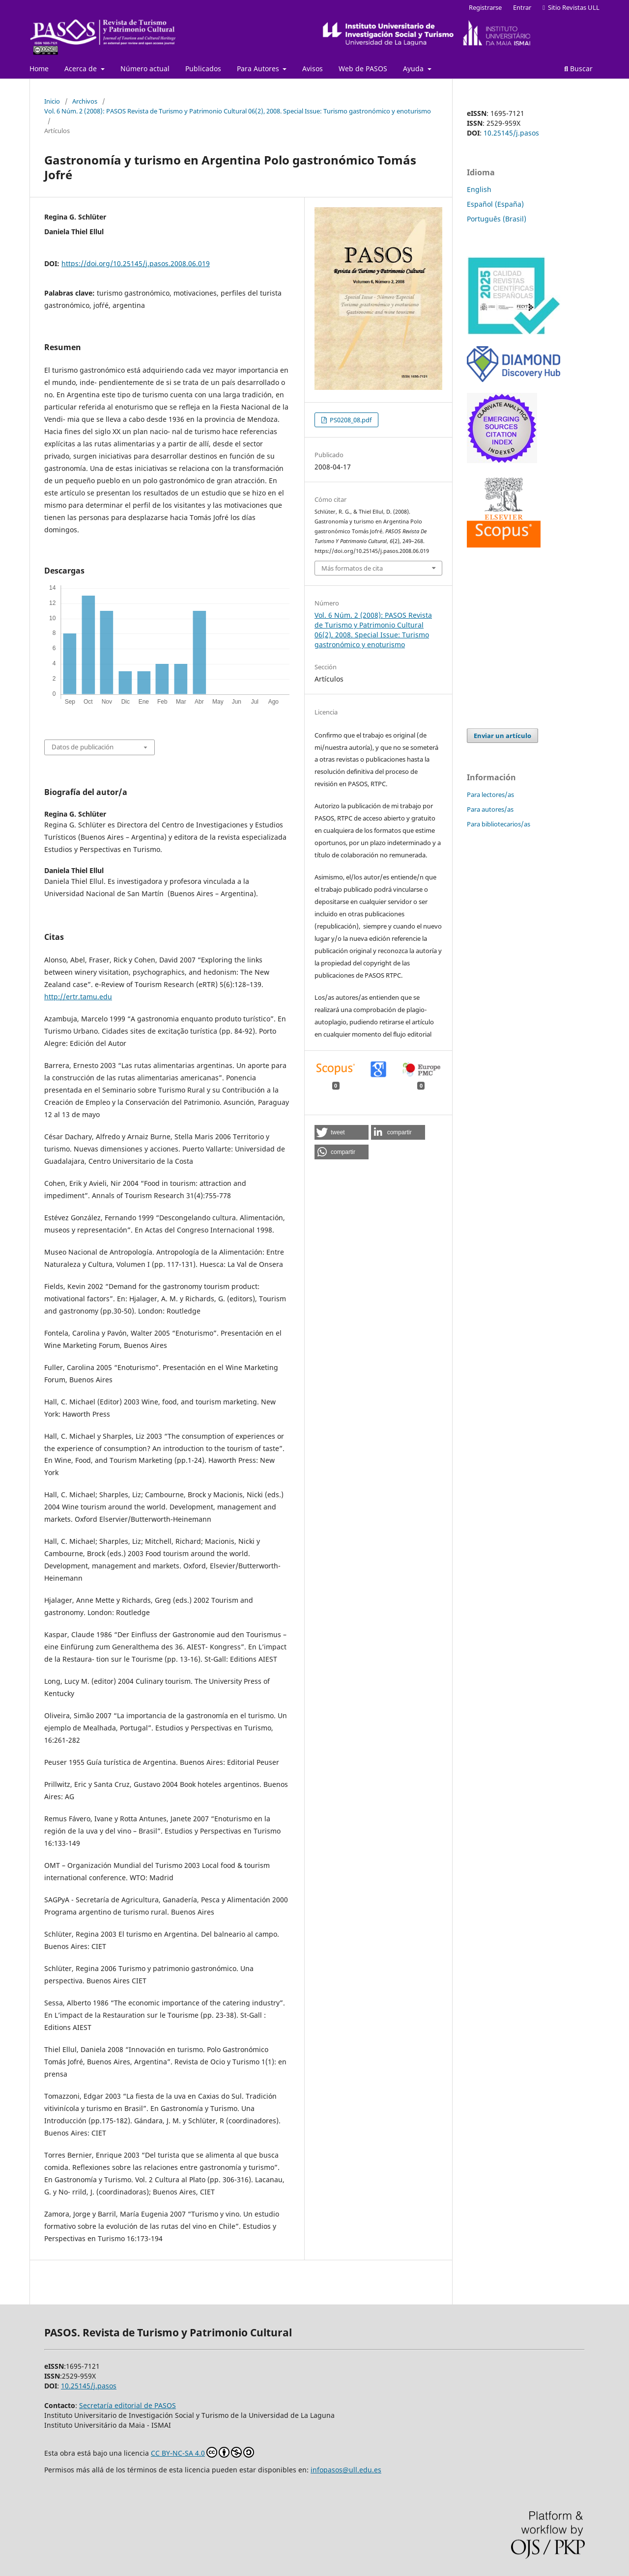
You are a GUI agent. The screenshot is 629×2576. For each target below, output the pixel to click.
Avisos (312, 68)
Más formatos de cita (352, 568)
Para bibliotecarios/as (498, 824)
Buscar (578, 68)
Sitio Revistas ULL (571, 7)
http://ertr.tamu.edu (78, 996)
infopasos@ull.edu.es (346, 2469)
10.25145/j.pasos (511, 132)
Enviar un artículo (502, 735)
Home (39, 68)
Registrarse (485, 7)
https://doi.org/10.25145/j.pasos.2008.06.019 (135, 263)
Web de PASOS (363, 68)
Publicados (203, 68)
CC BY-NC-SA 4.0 (202, 2452)
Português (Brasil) (496, 218)
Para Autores (259, 68)
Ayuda (414, 68)
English (479, 189)
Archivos (84, 101)
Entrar (522, 7)
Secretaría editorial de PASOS (127, 2405)
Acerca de (81, 68)
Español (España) (495, 204)
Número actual (145, 68)
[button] (341, 1132)
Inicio (52, 101)
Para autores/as (490, 809)
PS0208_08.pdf (350, 419)
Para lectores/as (490, 794)
